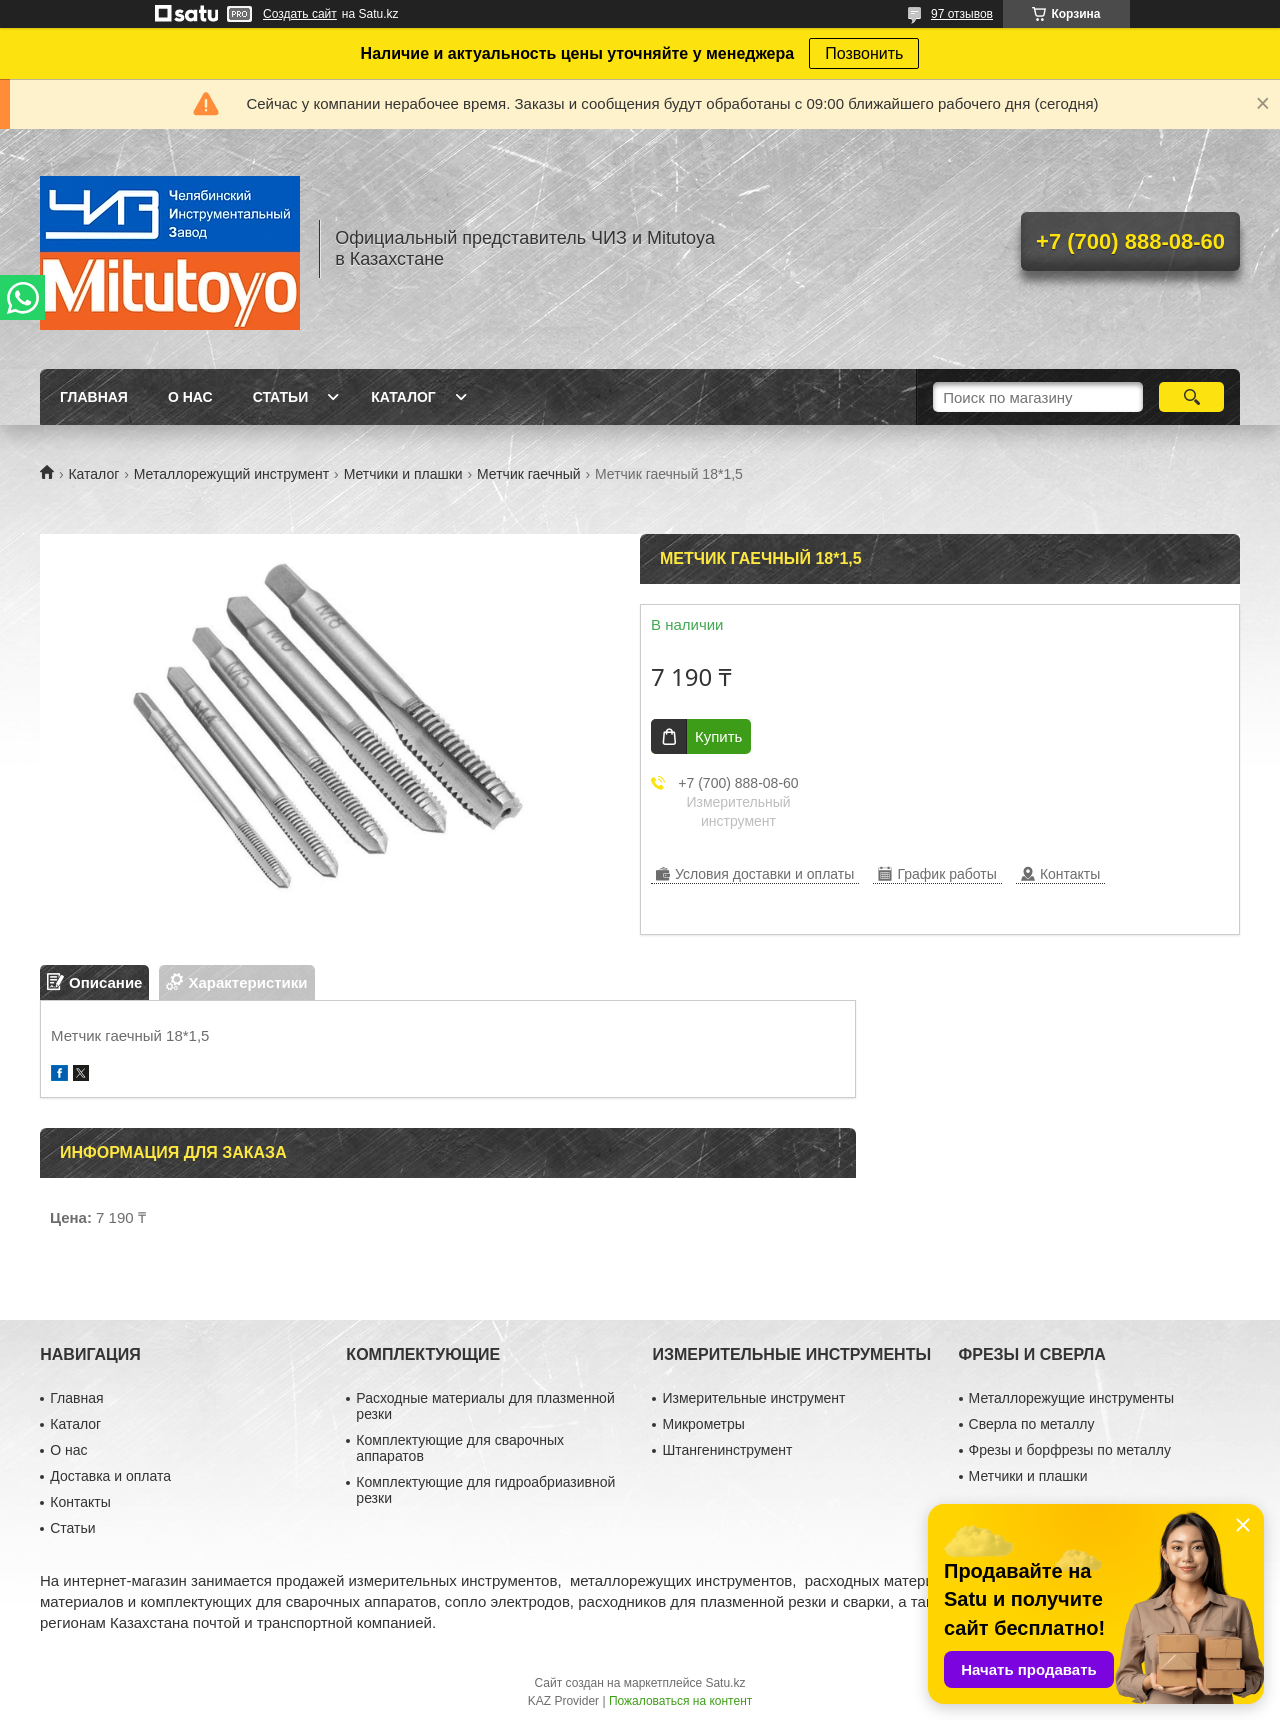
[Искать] (1191, 397)
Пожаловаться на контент (680, 1701)
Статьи (281, 397)
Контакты (80, 1502)
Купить (718, 736)
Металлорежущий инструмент (231, 474)
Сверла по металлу (1032, 1424)
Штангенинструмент (727, 1450)
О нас (190, 397)
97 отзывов (962, 14)
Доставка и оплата (110, 1476)
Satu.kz (725, 1683)
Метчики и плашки (403, 474)
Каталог (403, 397)
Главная (94, 397)
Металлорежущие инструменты (1071, 1398)
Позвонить (864, 53)
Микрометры (703, 1424)
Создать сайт (300, 14)
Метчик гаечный (529, 474)
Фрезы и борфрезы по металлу (1070, 1450)
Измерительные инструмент (753, 1398)
